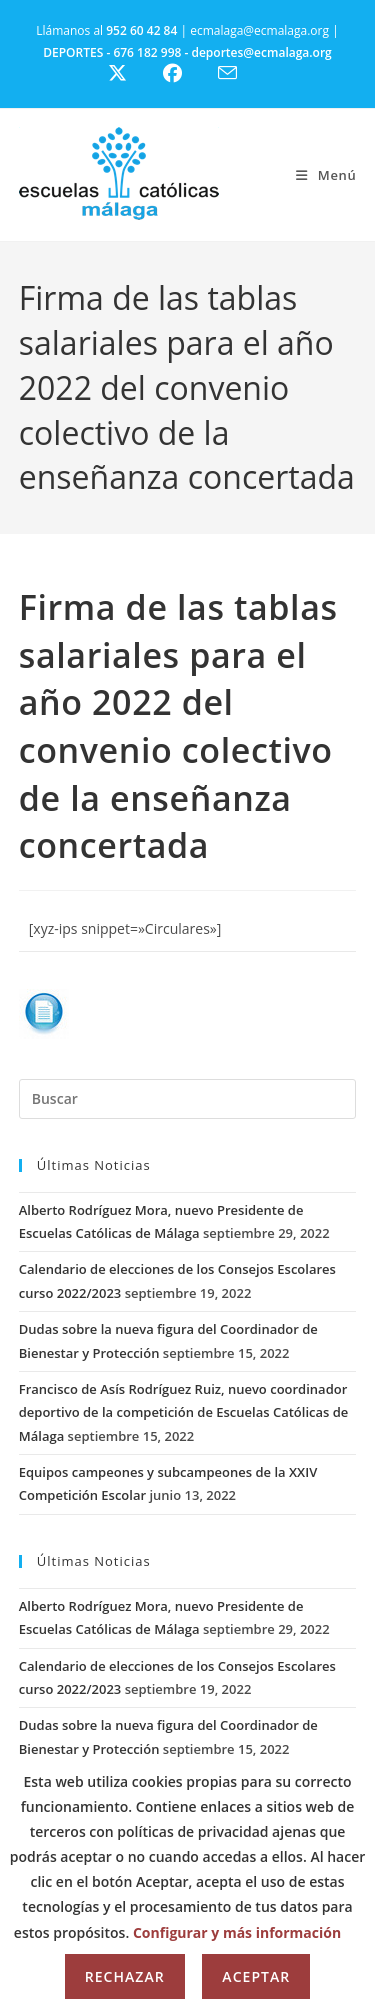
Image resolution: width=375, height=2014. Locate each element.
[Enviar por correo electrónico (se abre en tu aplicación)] (239, 73)
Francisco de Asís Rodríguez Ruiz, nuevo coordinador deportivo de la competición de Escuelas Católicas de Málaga (184, 1412)
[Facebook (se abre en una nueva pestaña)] (184, 73)
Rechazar (125, 1976)
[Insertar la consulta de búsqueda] (188, 1099)
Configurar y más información (237, 1932)
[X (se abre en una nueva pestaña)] (132, 73)
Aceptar (256, 1976)
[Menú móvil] (326, 175)
